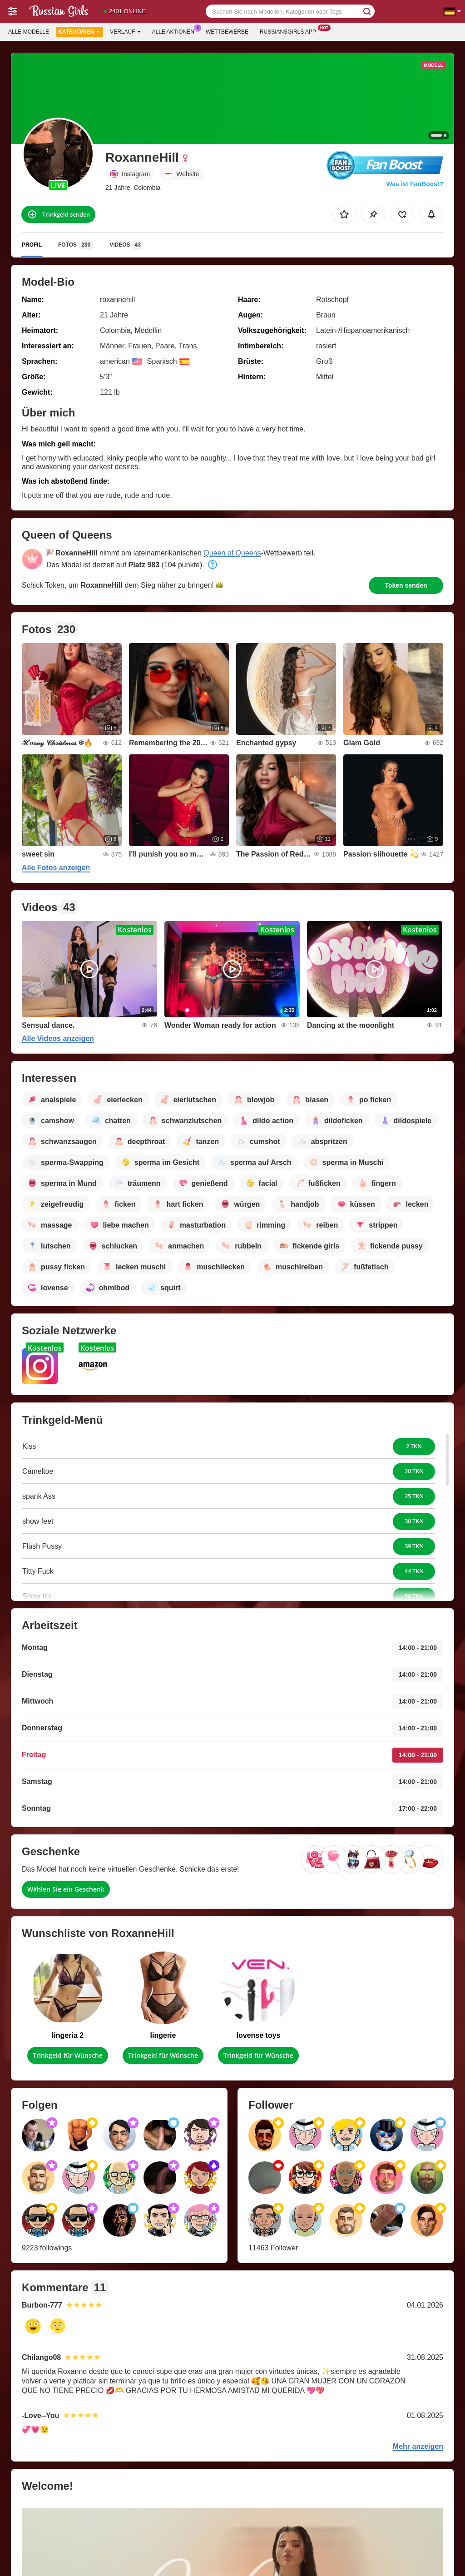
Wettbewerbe (227, 32)
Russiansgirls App (290, 31)
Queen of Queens (232, 553)
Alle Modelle (28, 32)
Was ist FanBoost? (415, 184)
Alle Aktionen (175, 31)
